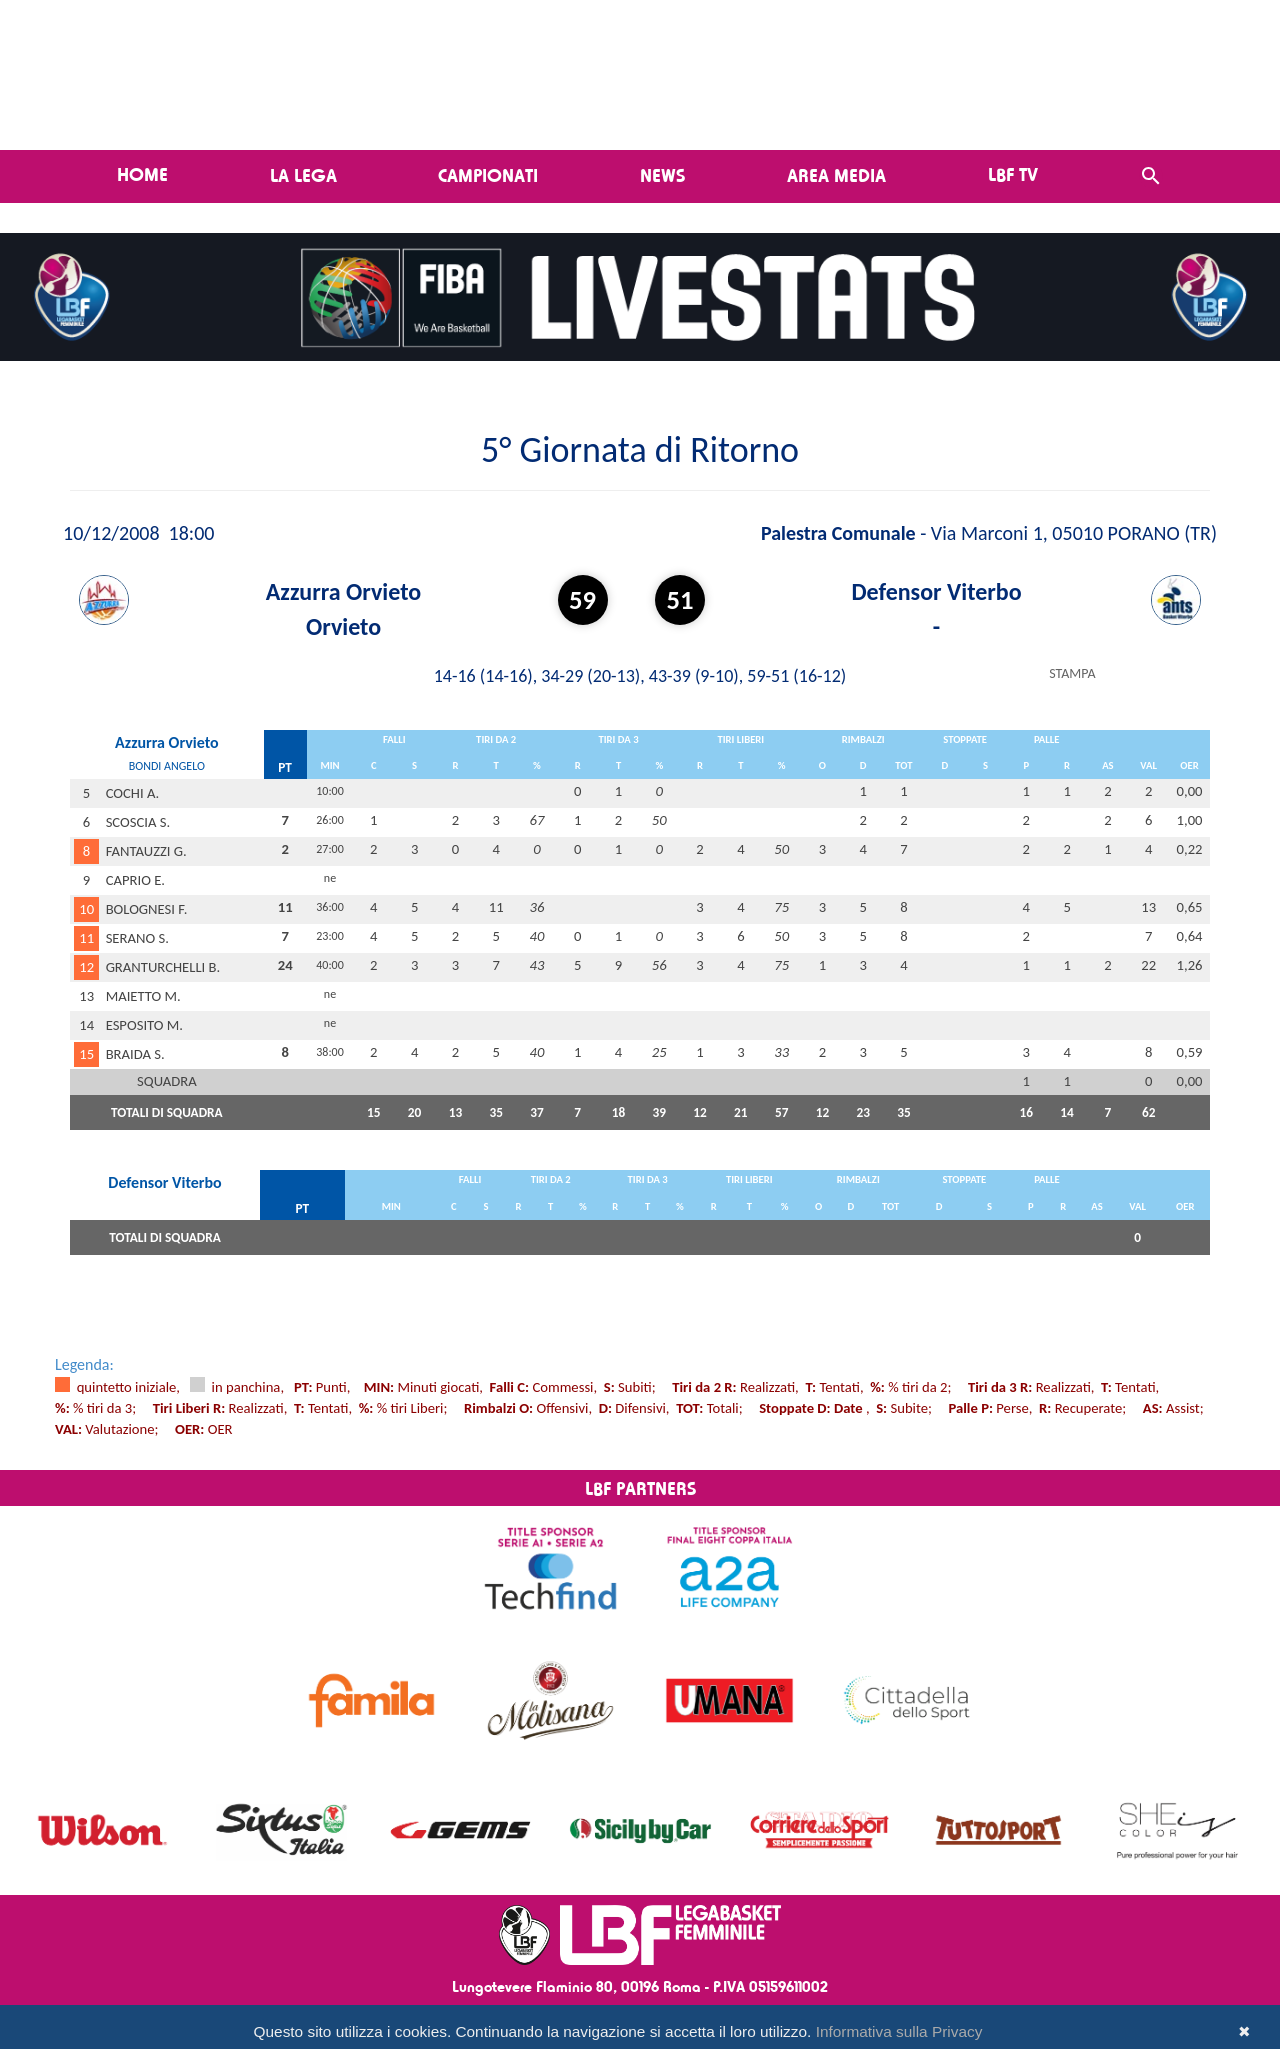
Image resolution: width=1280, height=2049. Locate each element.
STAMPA (1072, 673)
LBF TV (1013, 174)
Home (142, 174)
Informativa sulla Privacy (899, 2031)
